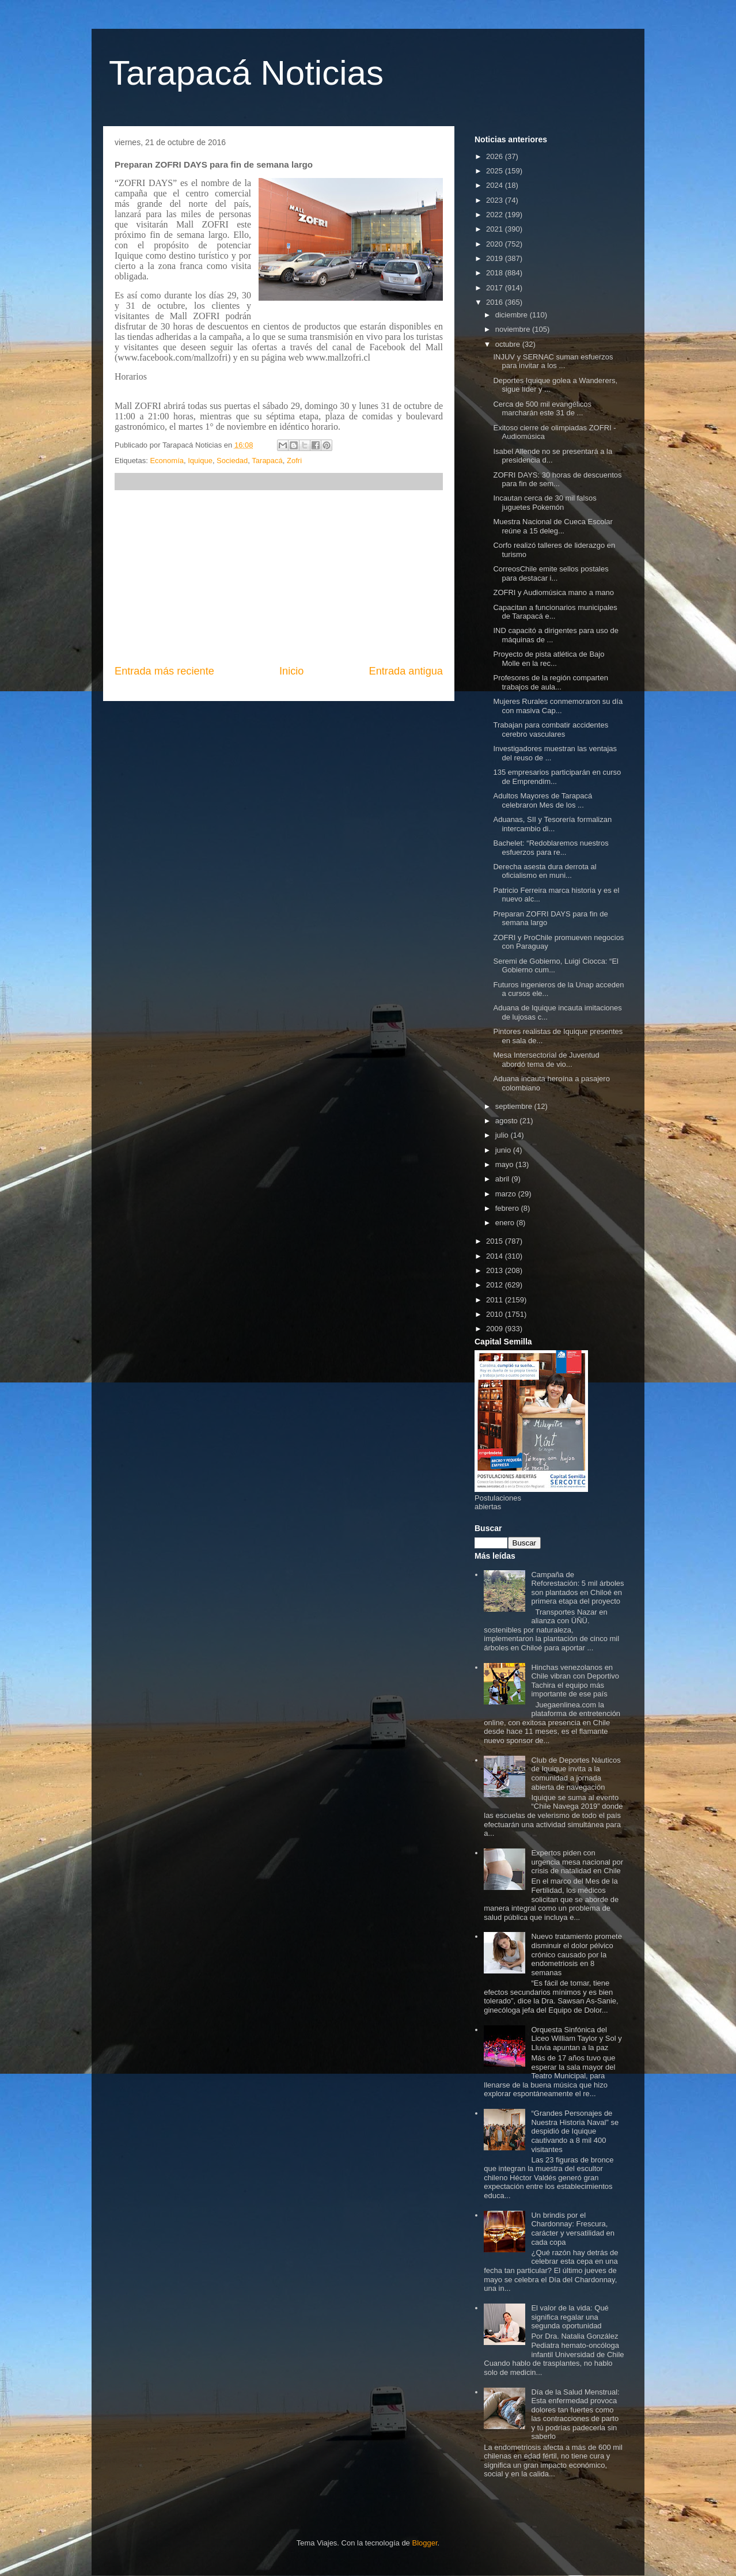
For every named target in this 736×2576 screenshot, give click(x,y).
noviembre (513, 329)
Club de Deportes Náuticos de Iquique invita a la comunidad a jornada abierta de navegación (575, 1773)
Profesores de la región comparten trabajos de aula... (550, 682)
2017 (495, 287)
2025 (495, 170)
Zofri (294, 460)
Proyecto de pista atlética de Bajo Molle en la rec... (548, 659)
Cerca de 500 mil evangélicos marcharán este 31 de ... (542, 409)
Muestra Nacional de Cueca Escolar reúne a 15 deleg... (552, 526)
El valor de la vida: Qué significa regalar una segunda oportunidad (569, 2317)
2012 (495, 1285)
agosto (507, 1120)
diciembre (512, 314)
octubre (508, 344)
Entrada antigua (406, 671)
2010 (495, 1314)
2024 (495, 185)
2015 (495, 1241)
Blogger (424, 2543)
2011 (495, 1299)
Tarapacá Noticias (246, 73)
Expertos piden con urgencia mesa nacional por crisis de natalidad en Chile (577, 1861)
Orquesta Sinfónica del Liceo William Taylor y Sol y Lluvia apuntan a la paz (576, 2038)
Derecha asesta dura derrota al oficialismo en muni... (544, 871)
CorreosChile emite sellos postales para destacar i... (550, 573)
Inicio (291, 671)
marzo (506, 1193)
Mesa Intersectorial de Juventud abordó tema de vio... (546, 1060)
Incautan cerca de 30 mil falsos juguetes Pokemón (544, 503)
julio (503, 1135)
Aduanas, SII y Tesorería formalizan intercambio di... (552, 824)
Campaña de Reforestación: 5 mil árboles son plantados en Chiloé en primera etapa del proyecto (577, 1588)
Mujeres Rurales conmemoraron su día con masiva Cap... (558, 706)
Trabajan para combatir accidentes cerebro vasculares (550, 729)
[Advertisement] (279, 577)
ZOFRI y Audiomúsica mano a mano (553, 592)
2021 (495, 229)
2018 (495, 272)
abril (503, 1179)
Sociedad (232, 460)
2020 (495, 244)
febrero (508, 1208)
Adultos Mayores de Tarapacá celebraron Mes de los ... (542, 800)
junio (504, 1150)
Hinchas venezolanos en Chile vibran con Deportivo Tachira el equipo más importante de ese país (575, 1681)
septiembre (514, 1106)
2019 (495, 258)
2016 (495, 302)
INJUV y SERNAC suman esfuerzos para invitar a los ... (553, 361)
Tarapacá (267, 460)
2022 (495, 214)
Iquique (200, 460)
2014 (495, 1256)
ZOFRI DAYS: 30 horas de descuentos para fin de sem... (557, 479)
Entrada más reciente (164, 671)
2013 (495, 1270)
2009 (495, 1328)
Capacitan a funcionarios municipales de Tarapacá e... (555, 612)
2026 (495, 156)
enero (506, 1222)
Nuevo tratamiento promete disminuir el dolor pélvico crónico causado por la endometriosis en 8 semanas (576, 1954)
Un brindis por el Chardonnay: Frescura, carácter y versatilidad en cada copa (572, 2229)
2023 (495, 200)
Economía (167, 460)
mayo (505, 1164)
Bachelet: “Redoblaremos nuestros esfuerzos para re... (550, 848)
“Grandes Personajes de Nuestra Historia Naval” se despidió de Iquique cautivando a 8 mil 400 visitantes (575, 2131)
